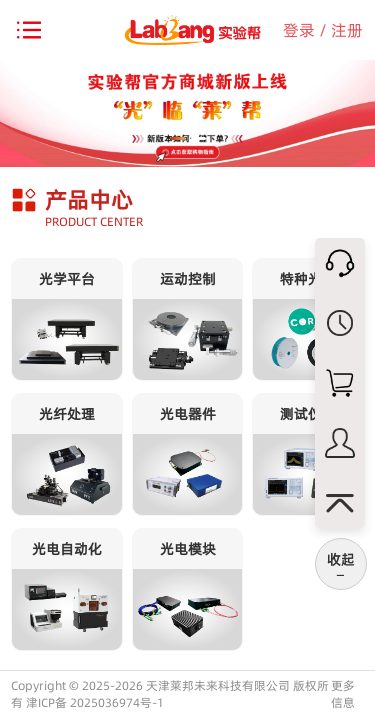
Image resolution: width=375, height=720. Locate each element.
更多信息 (343, 694)
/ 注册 (341, 30)
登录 (299, 30)
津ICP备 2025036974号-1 (95, 702)
